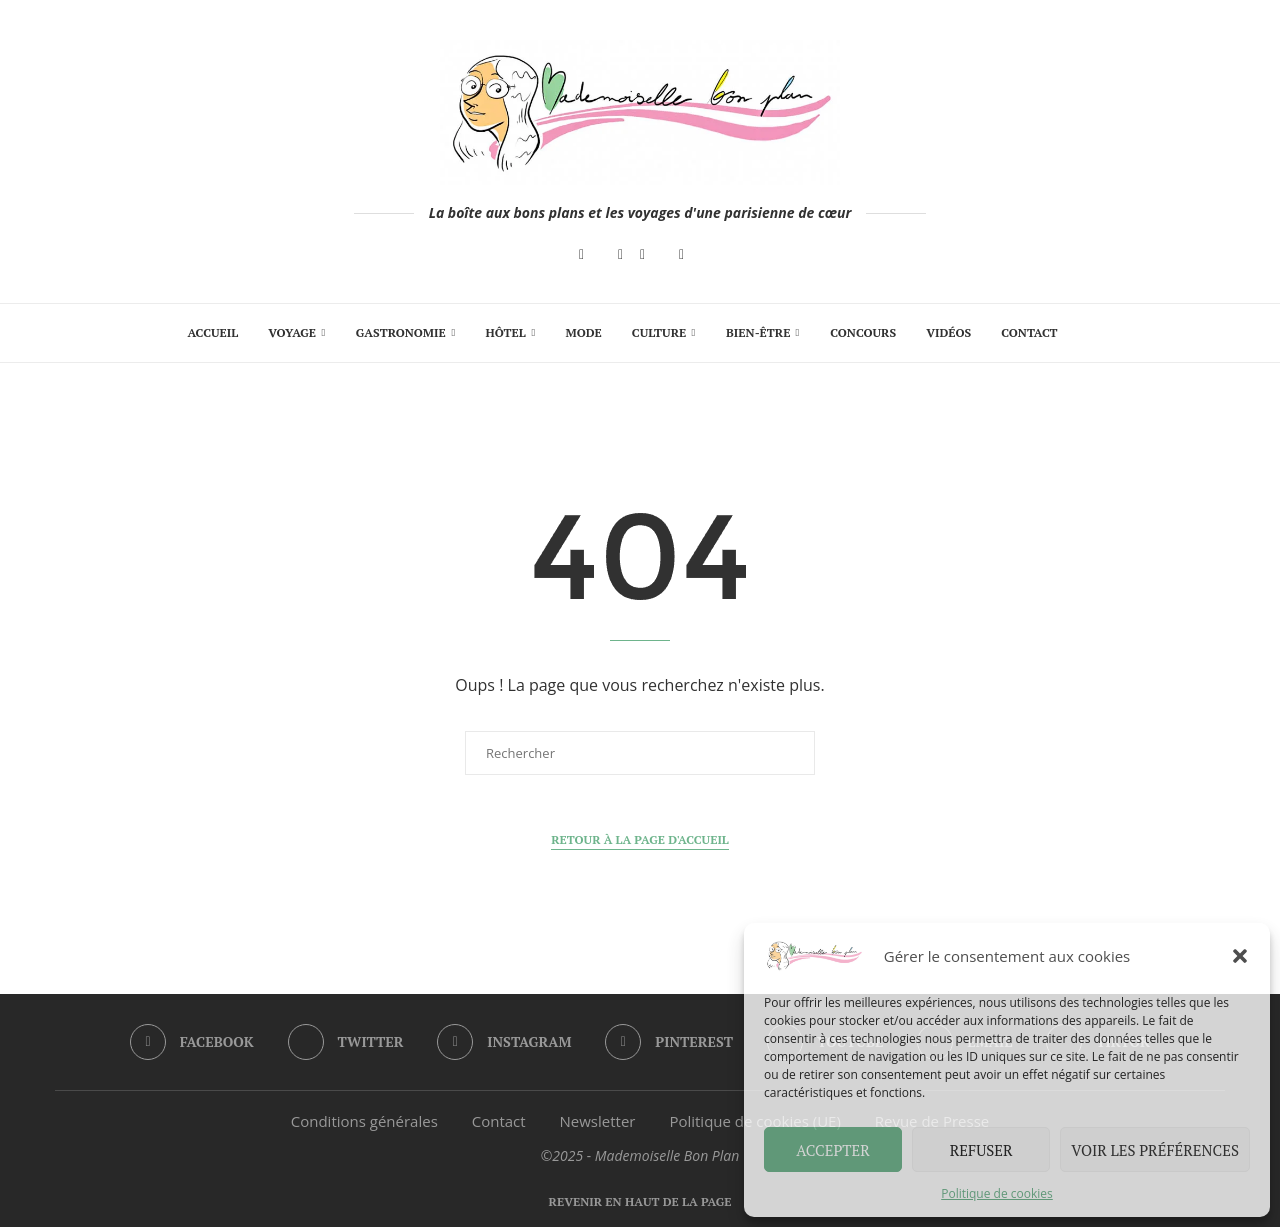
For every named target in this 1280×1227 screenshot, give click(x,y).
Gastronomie (401, 332)
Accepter (833, 1150)
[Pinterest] (642, 255)
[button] (1240, 956)
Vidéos (948, 332)
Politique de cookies (997, 1193)
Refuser (981, 1150)
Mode (584, 332)
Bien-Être (758, 332)
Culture (659, 332)
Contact (1029, 332)
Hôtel (505, 332)
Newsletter (598, 1121)
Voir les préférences (1155, 1150)
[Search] (1083, 333)
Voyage (292, 332)
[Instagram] (620, 255)
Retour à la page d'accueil (640, 839)
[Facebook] (581, 255)
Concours (863, 332)
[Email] (681, 255)
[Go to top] (640, 1200)
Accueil (212, 332)
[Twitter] (346, 1042)
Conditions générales (364, 1121)
